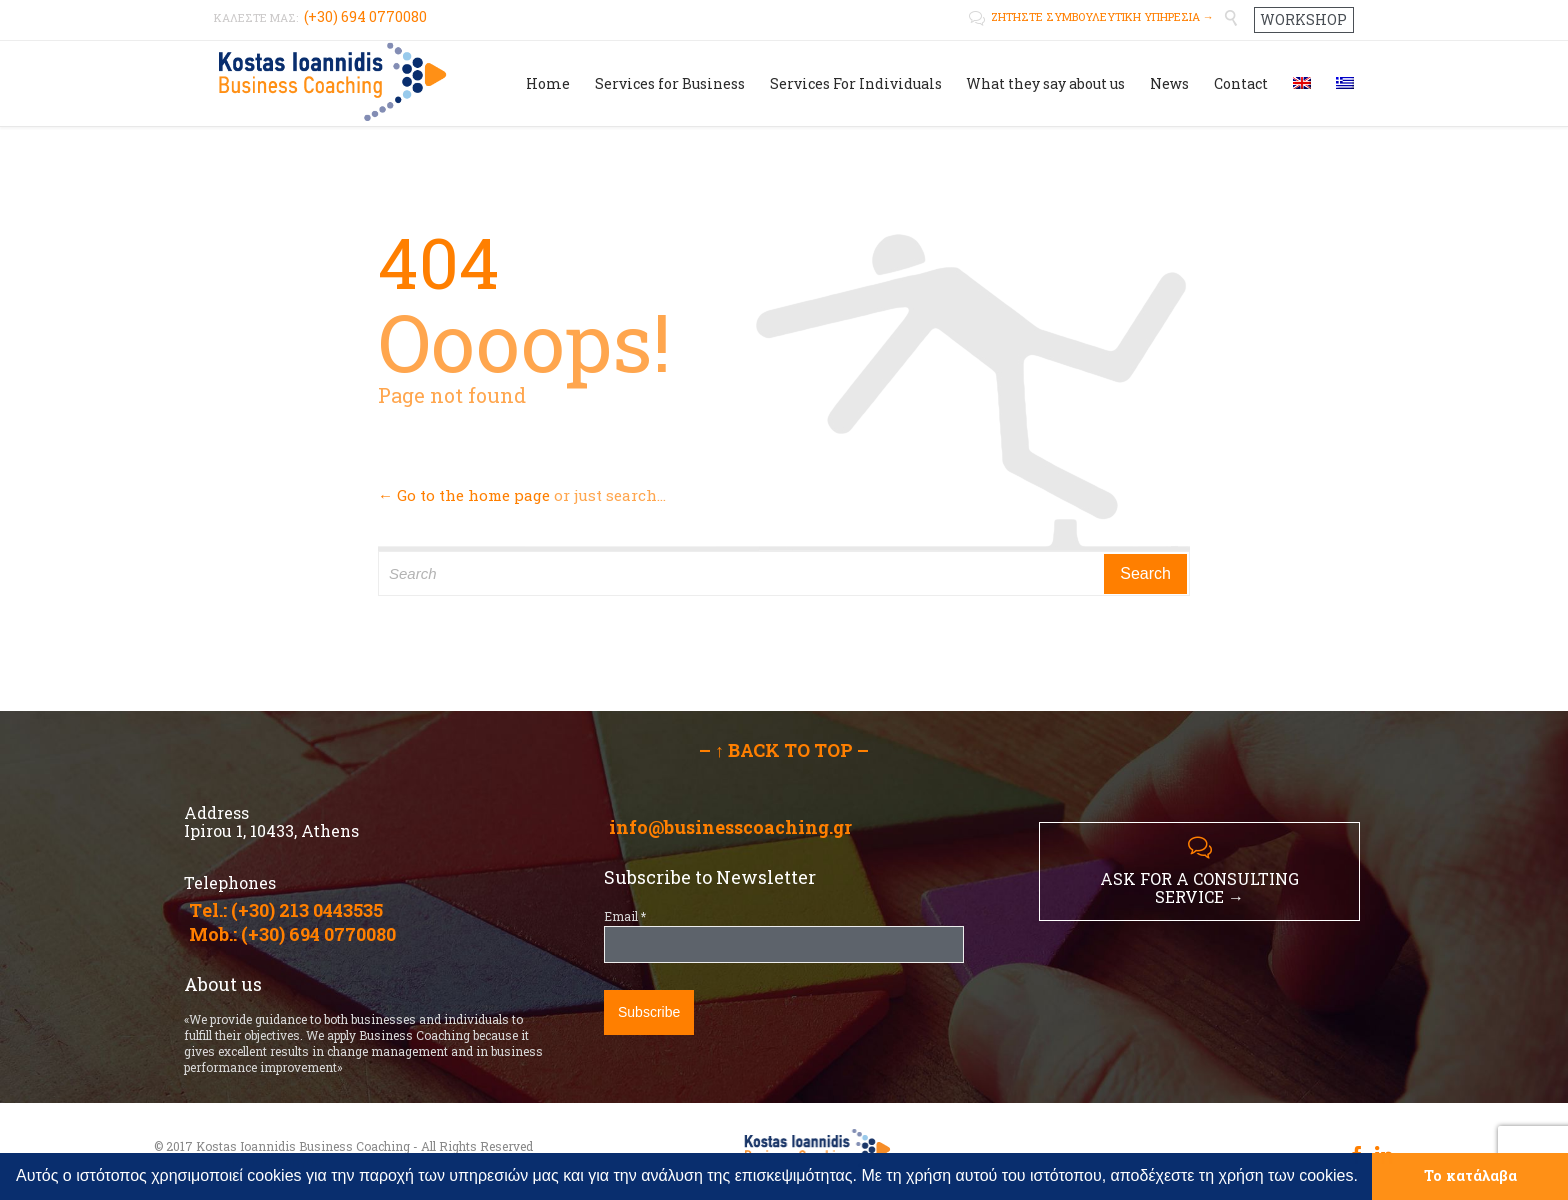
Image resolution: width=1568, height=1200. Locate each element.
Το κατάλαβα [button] (1470, 1175)
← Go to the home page (464, 495)
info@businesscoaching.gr (730, 827)
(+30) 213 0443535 (307, 910)
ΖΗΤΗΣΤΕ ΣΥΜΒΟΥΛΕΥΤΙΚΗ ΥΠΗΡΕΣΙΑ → (1091, 16)
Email (625, 916)
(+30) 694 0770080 (318, 934)
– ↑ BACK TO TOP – (784, 750)
